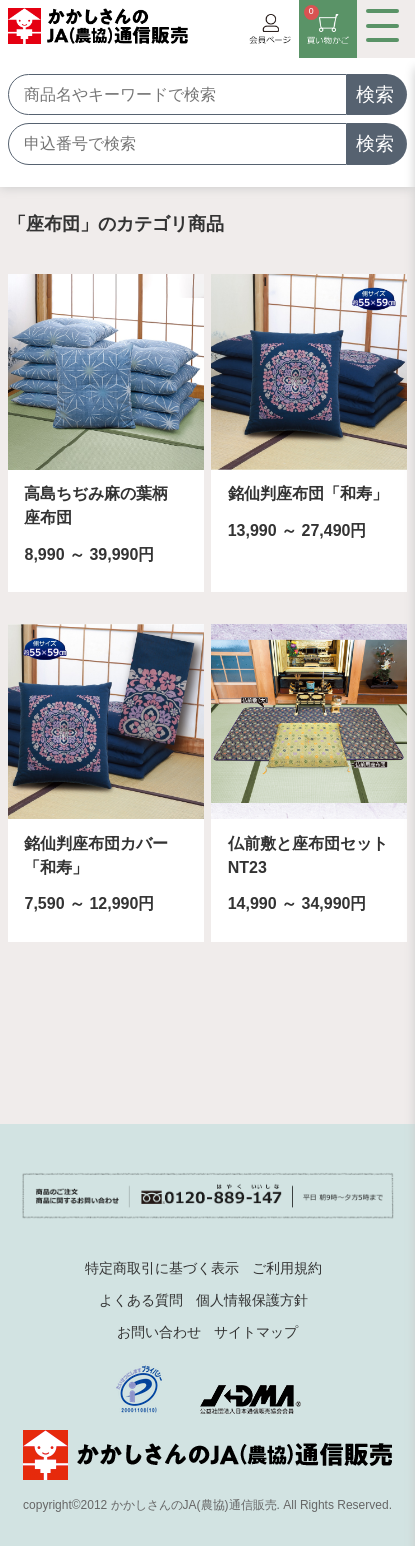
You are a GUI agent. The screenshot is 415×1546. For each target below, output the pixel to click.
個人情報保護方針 (252, 1300)
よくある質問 (141, 1300)
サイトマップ (256, 1332)
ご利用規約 (287, 1268)
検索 (375, 94)
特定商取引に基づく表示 (162, 1268)
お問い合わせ (159, 1332)
